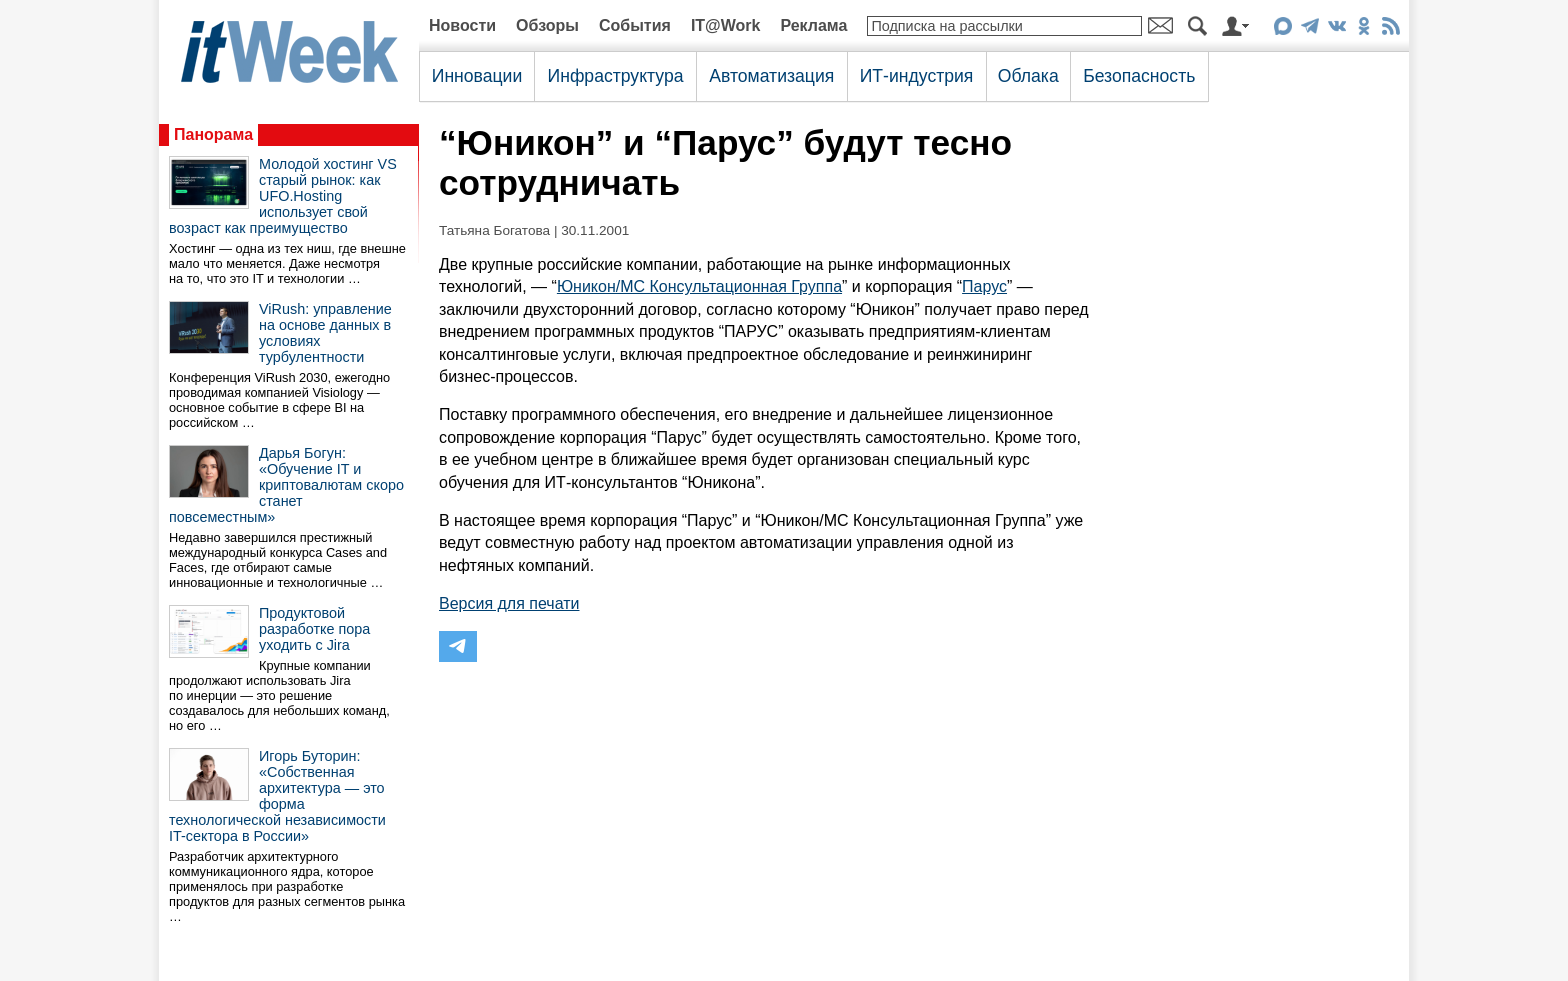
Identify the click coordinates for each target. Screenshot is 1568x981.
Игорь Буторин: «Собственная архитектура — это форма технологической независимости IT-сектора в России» (277, 796)
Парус (984, 286)
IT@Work (726, 25)
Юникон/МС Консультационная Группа (699, 286)
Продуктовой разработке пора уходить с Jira (314, 629)
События (635, 25)
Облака (1028, 76)
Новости (462, 25)
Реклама (813, 25)
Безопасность (1139, 76)
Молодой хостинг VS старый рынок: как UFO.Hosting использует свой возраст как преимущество (283, 196)
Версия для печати (509, 603)
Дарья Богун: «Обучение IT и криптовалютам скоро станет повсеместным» (286, 485)
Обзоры (547, 25)
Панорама (213, 134)
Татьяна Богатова (494, 230)
